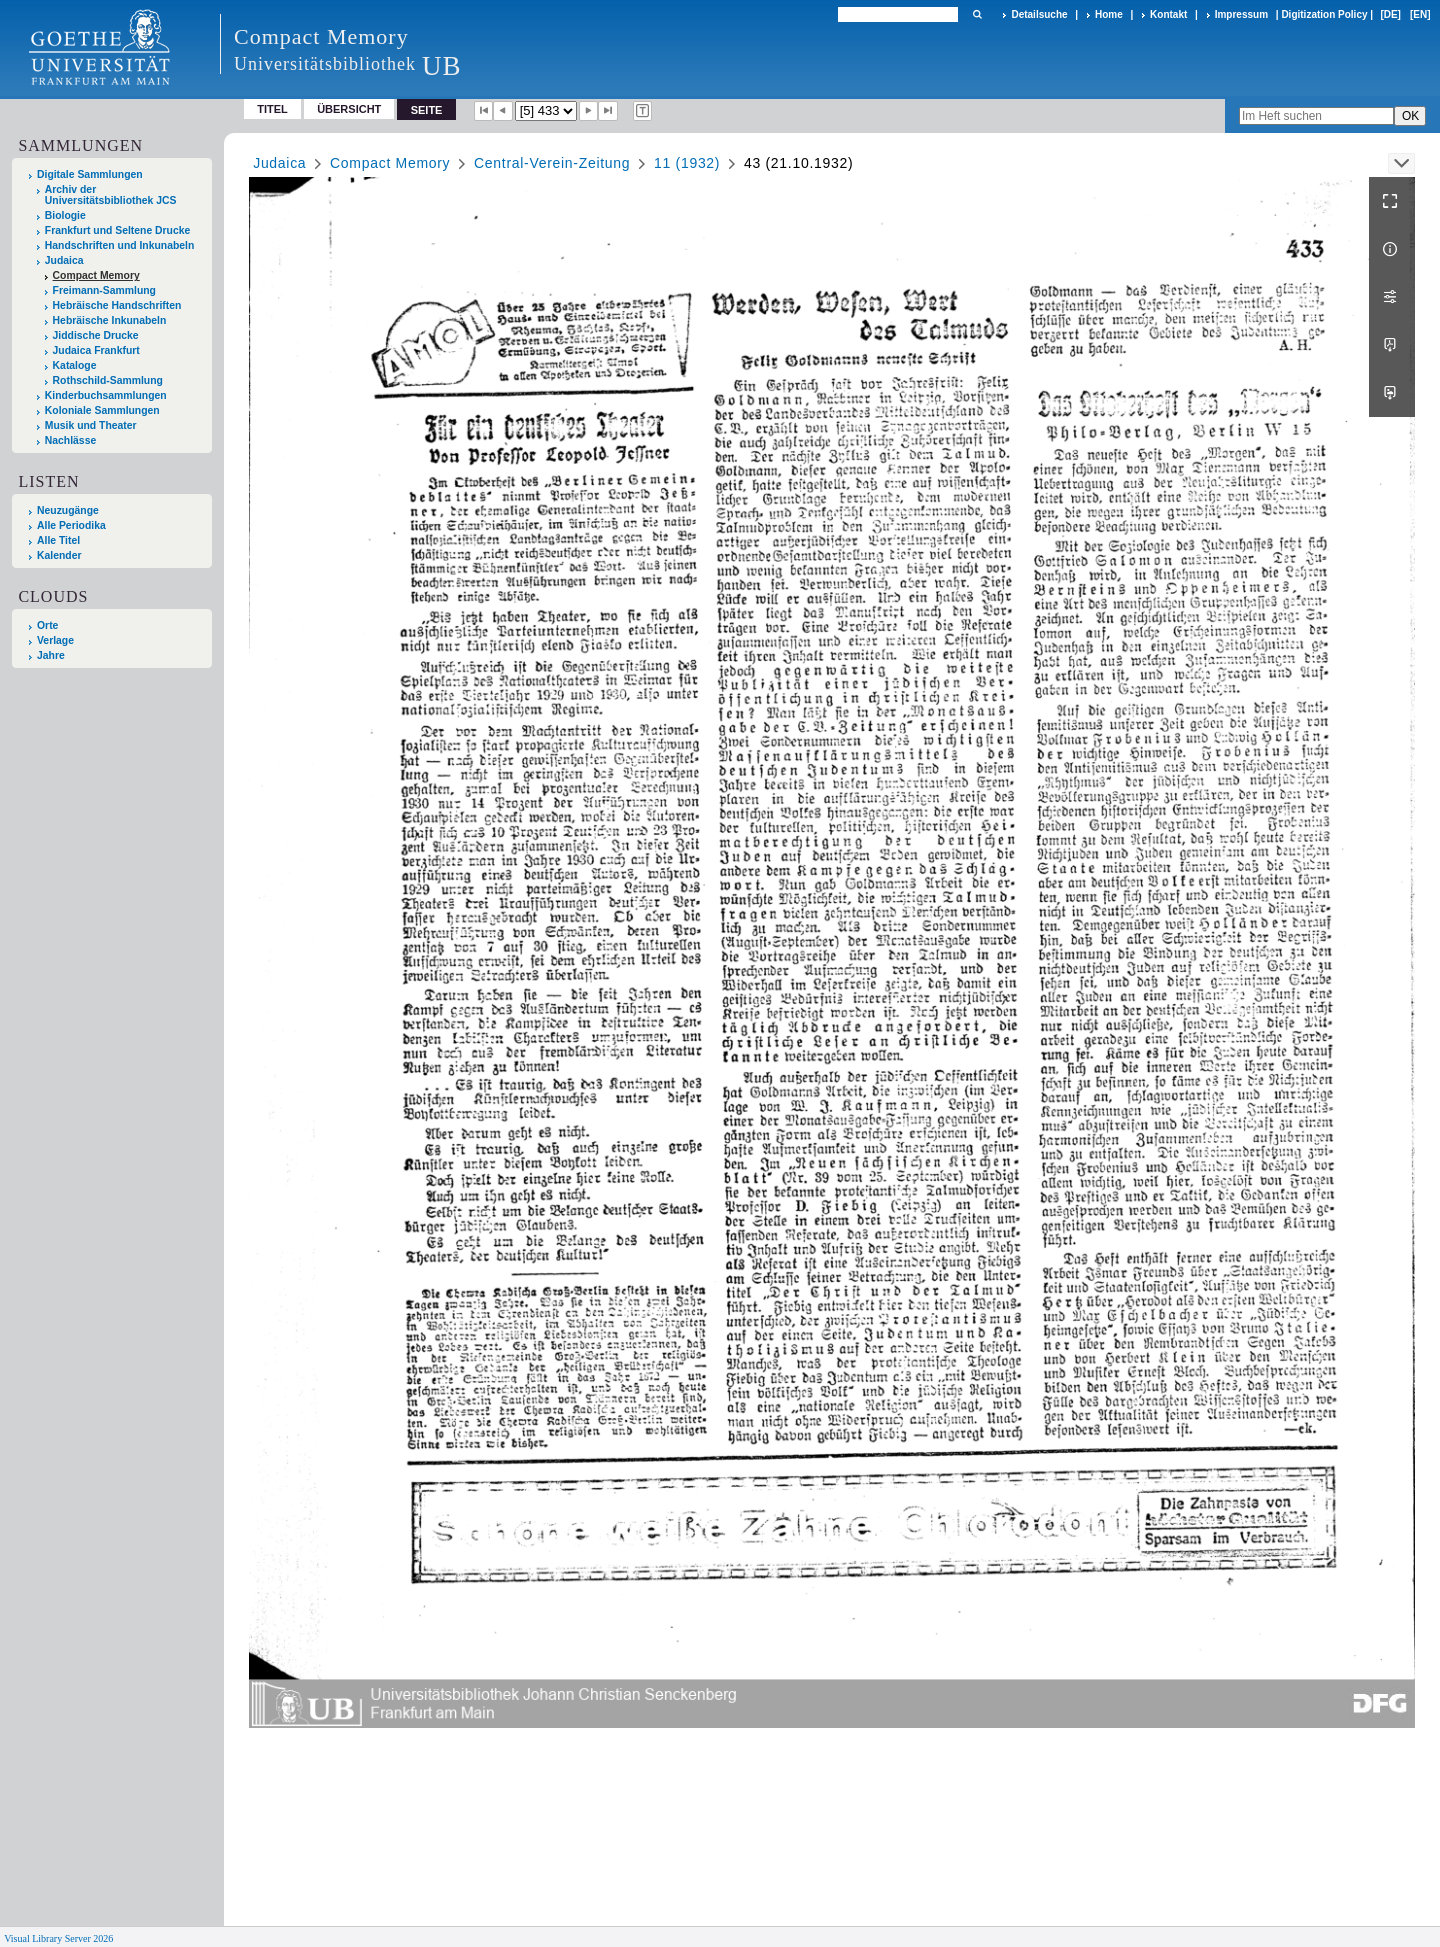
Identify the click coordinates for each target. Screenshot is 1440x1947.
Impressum (1241, 14)
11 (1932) (687, 163)
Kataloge (75, 365)
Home (1109, 14)
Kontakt (1168, 14)
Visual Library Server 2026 (58, 1938)
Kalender (59, 555)
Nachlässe (70, 440)
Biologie (65, 215)
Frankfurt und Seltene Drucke (118, 230)
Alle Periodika (71, 525)
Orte (47, 625)
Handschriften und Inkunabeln (120, 245)
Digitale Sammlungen (90, 174)
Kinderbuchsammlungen (106, 395)
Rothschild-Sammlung (108, 380)
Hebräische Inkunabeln (110, 320)
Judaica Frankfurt (96, 350)
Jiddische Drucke (96, 335)
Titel (272, 109)
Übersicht (349, 109)
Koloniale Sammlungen (102, 410)
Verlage (55, 640)
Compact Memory (96, 275)
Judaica (64, 260)
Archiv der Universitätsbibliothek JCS (111, 195)
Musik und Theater (91, 425)
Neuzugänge (68, 510)
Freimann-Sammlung (104, 290)
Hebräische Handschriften (117, 305)
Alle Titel (58, 540)
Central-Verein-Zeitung (552, 163)
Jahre (51, 655)
